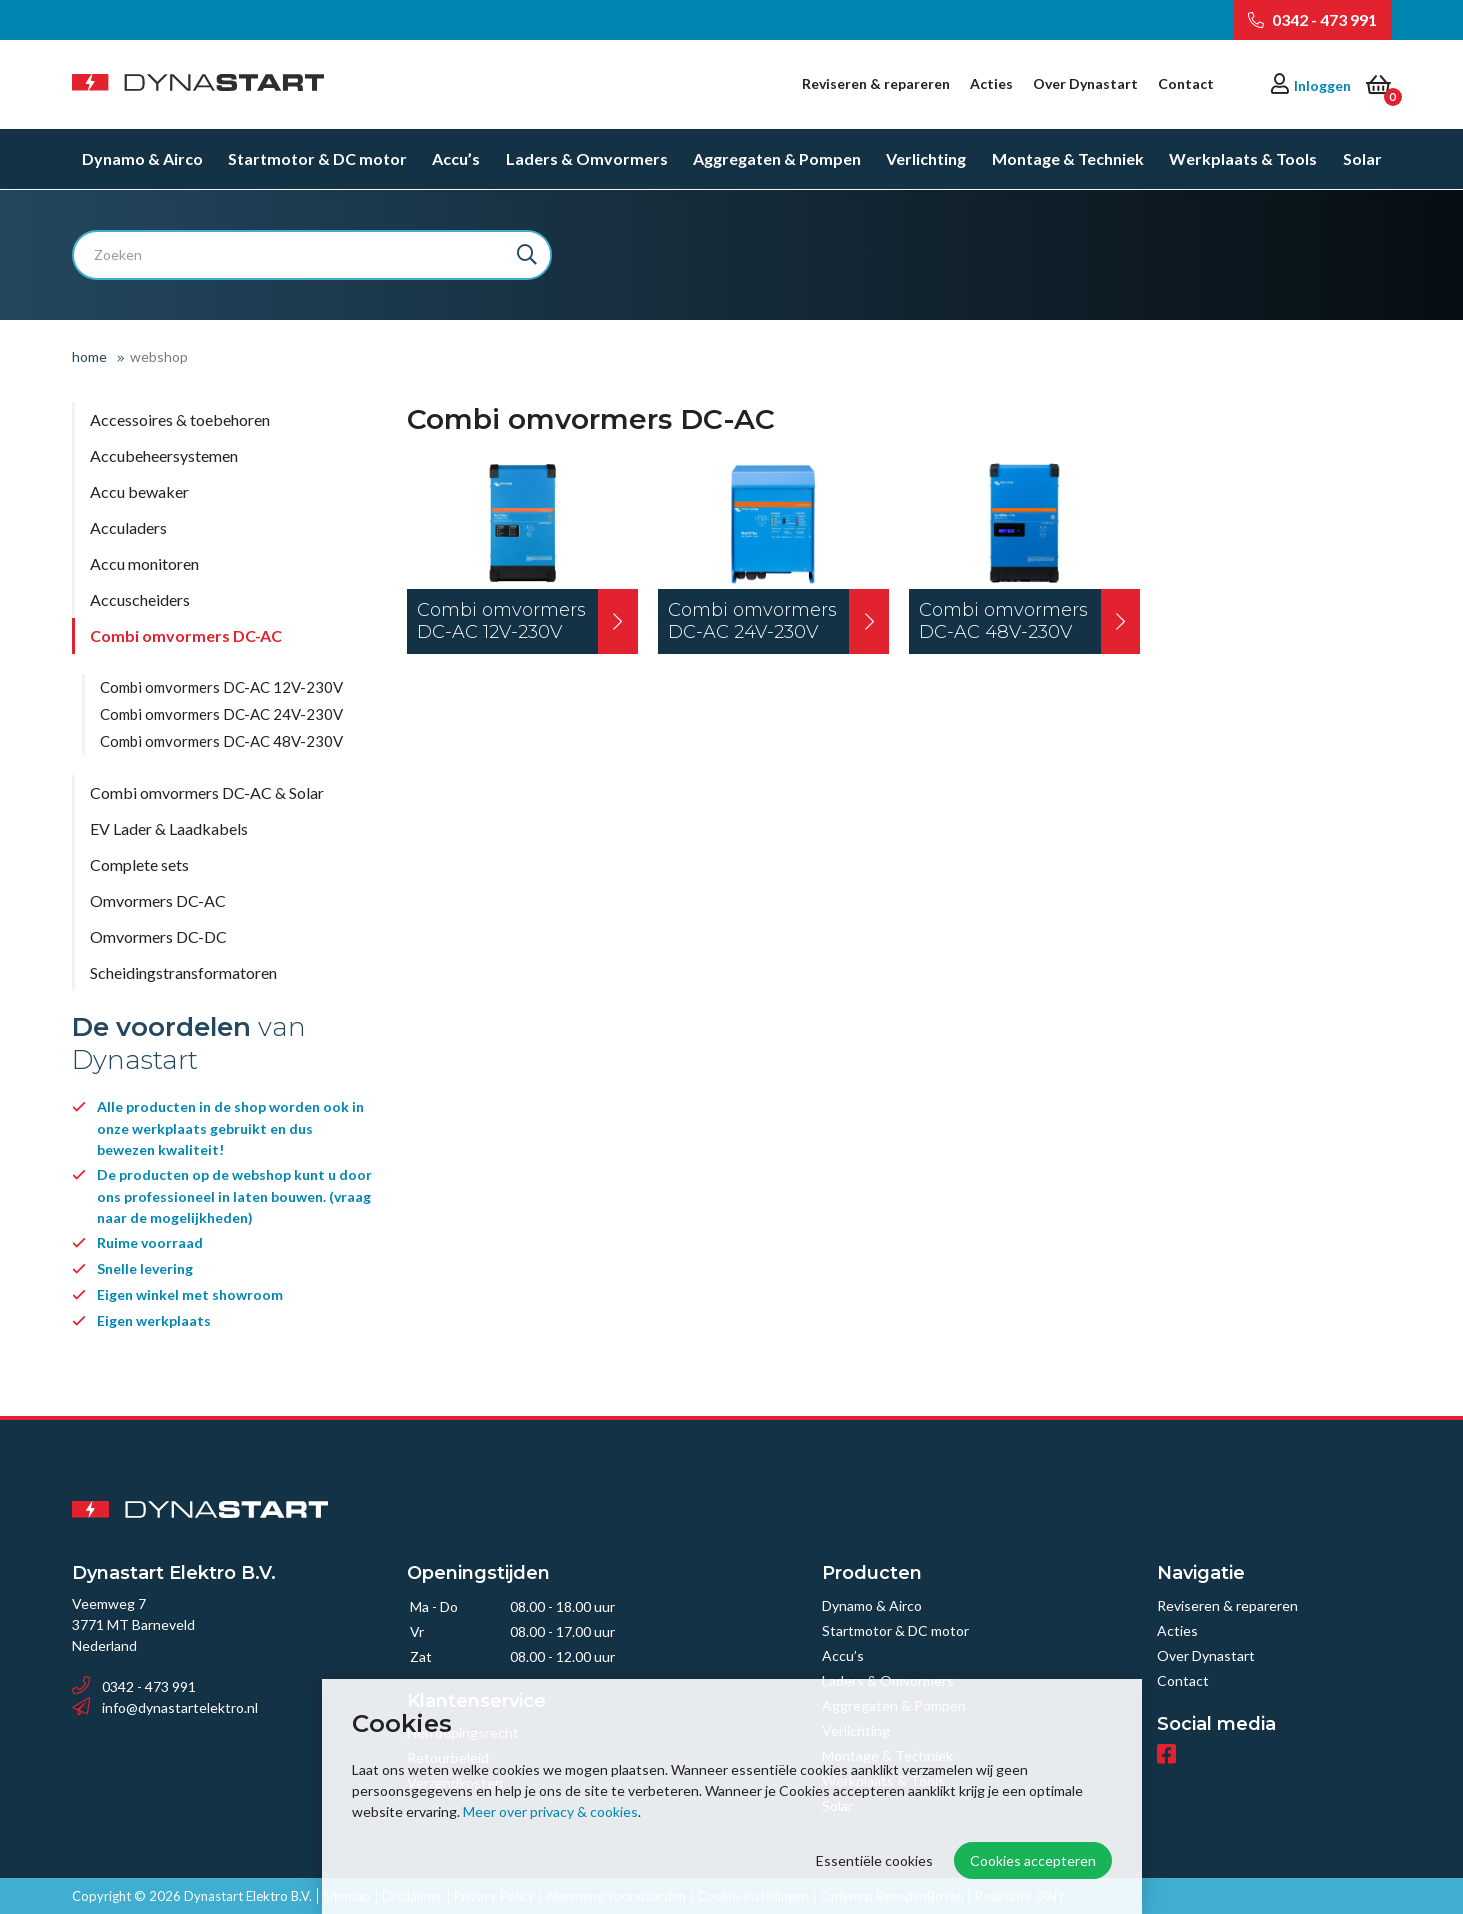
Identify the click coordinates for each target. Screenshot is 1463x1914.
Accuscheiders (140, 599)
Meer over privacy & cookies (550, 1811)
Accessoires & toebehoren (180, 419)
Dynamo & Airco (142, 159)
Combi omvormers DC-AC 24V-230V (221, 714)
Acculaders (128, 527)
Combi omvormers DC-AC (186, 635)
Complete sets (139, 864)
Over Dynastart (1085, 83)
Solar (1362, 159)
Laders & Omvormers (587, 159)
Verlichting (926, 159)
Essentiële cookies (874, 1860)
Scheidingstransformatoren (183, 972)
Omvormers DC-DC (158, 936)
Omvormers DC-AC (158, 900)
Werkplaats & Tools (1243, 159)
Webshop (159, 356)
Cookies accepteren (1033, 1860)
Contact (1186, 83)
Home (89, 356)
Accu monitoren (144, 563)
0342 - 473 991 (1312, 19)
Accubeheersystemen (164, 455)
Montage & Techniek (1068, 159)
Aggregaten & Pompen (777, 159)
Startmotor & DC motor (317, 159)
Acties (991, 83)
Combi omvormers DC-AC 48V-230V (221, 741)
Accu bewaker (139, 491)
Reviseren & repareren (876, 83)
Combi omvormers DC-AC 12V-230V (221, 687)
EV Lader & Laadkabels (169, 828)
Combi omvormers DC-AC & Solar (207, 792)
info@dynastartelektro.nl (165, 1707)
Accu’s (456, 159)
